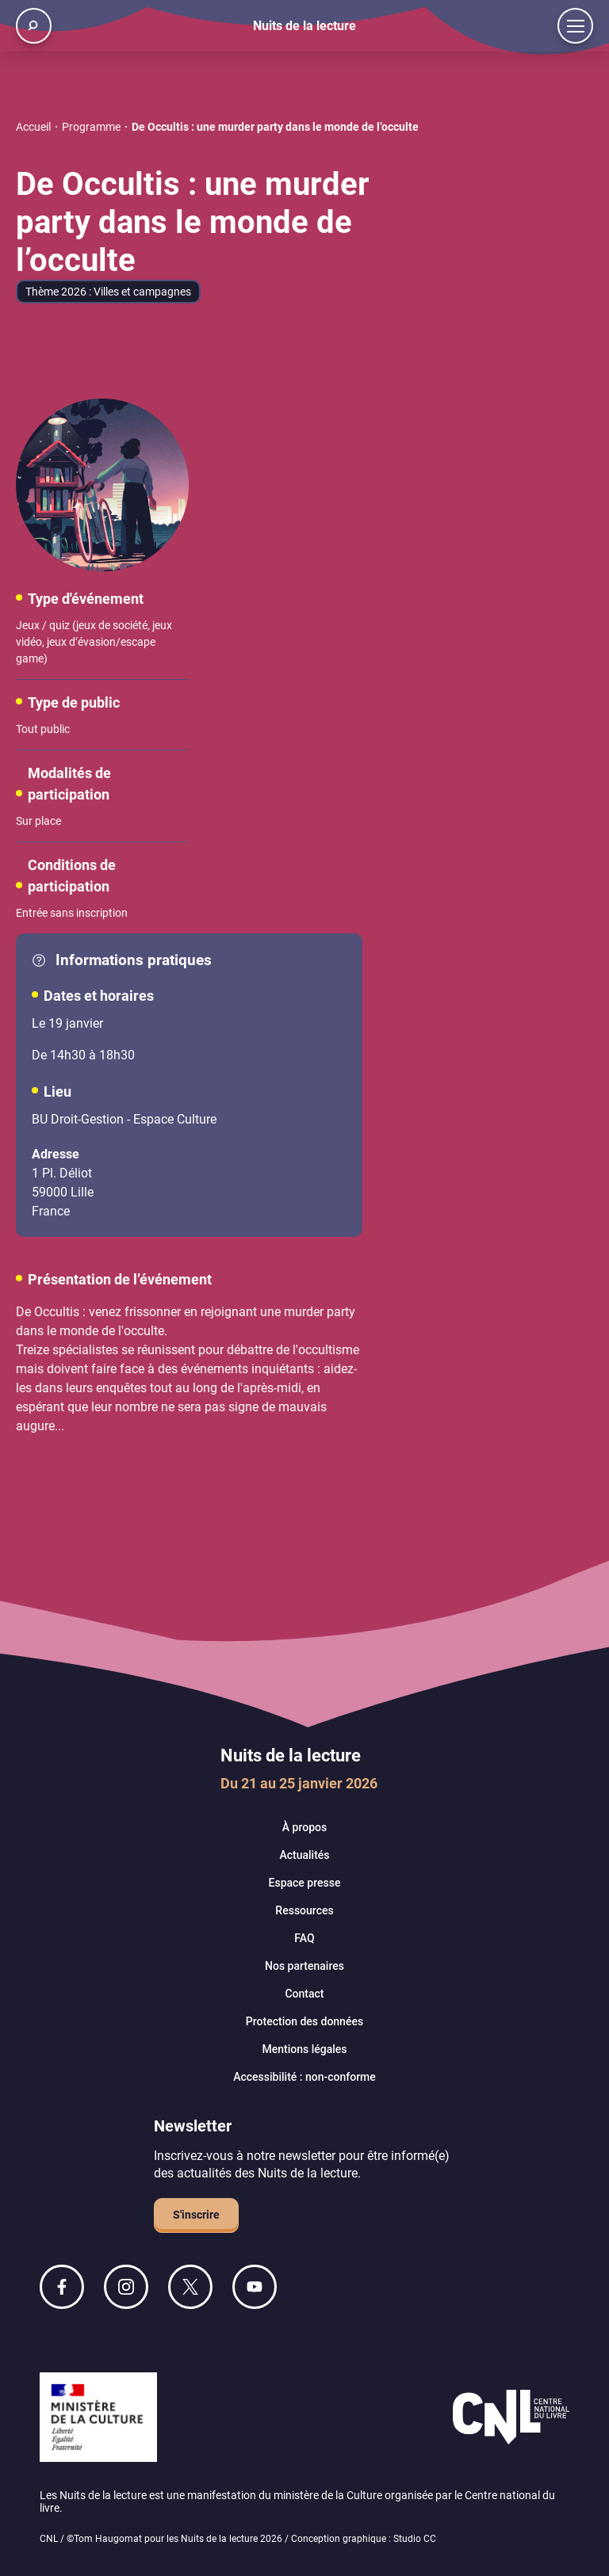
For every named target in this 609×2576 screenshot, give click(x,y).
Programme (91, 126)
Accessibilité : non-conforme (304, 2076)
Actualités (304, 1855)
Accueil (33, 126)
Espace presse (305, 1882)
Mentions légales (304, 2049)
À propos (304, 1827)
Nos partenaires (304, 1966)
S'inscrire (196, 2214)
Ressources (304, 1910)
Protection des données (304, 2021)
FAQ (304, 1938)
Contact (304, 1993)
